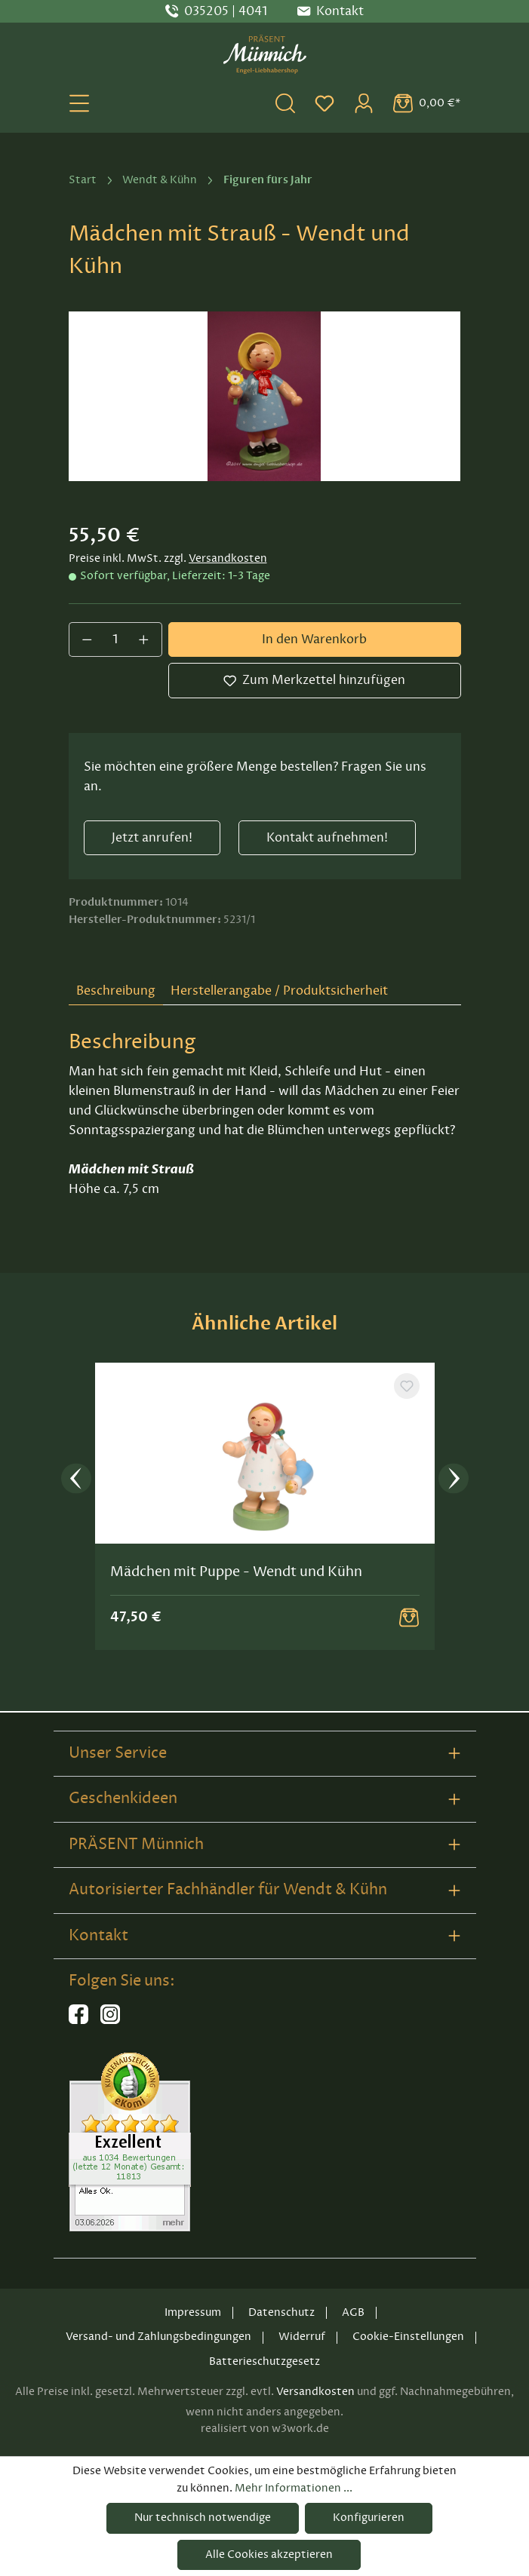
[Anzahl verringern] (87, 639)
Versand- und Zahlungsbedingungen (158, 2337)
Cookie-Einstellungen (408, 2337)
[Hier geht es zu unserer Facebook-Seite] (78, 2020)
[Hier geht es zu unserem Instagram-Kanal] (110, 2020)
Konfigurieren (368, 2517)
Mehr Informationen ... (293, 2488)
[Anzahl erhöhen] (144, 639)
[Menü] (79, 103)
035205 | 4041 (225, 11)
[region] (265, 396)
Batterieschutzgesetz (264, 2361)
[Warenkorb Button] (409, 1619)
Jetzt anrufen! (152, 837)
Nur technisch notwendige (202, 2517)
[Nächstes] (453, 1481)
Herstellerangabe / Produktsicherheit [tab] (279, 990)
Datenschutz (281, 2312)
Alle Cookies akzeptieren (269, 2554)
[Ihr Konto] (363, 103)
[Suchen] (285, 103)
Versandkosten (228, 558)
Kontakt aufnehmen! (327, 837)
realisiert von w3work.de (265, 2429)
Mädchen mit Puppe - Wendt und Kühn (236, 1573)
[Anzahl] (115, 639)
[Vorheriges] (76, 1481)
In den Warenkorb (314, 639)
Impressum (193, 2312)
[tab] (116, 992)
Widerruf (301, 2337)
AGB (353, 2312)
